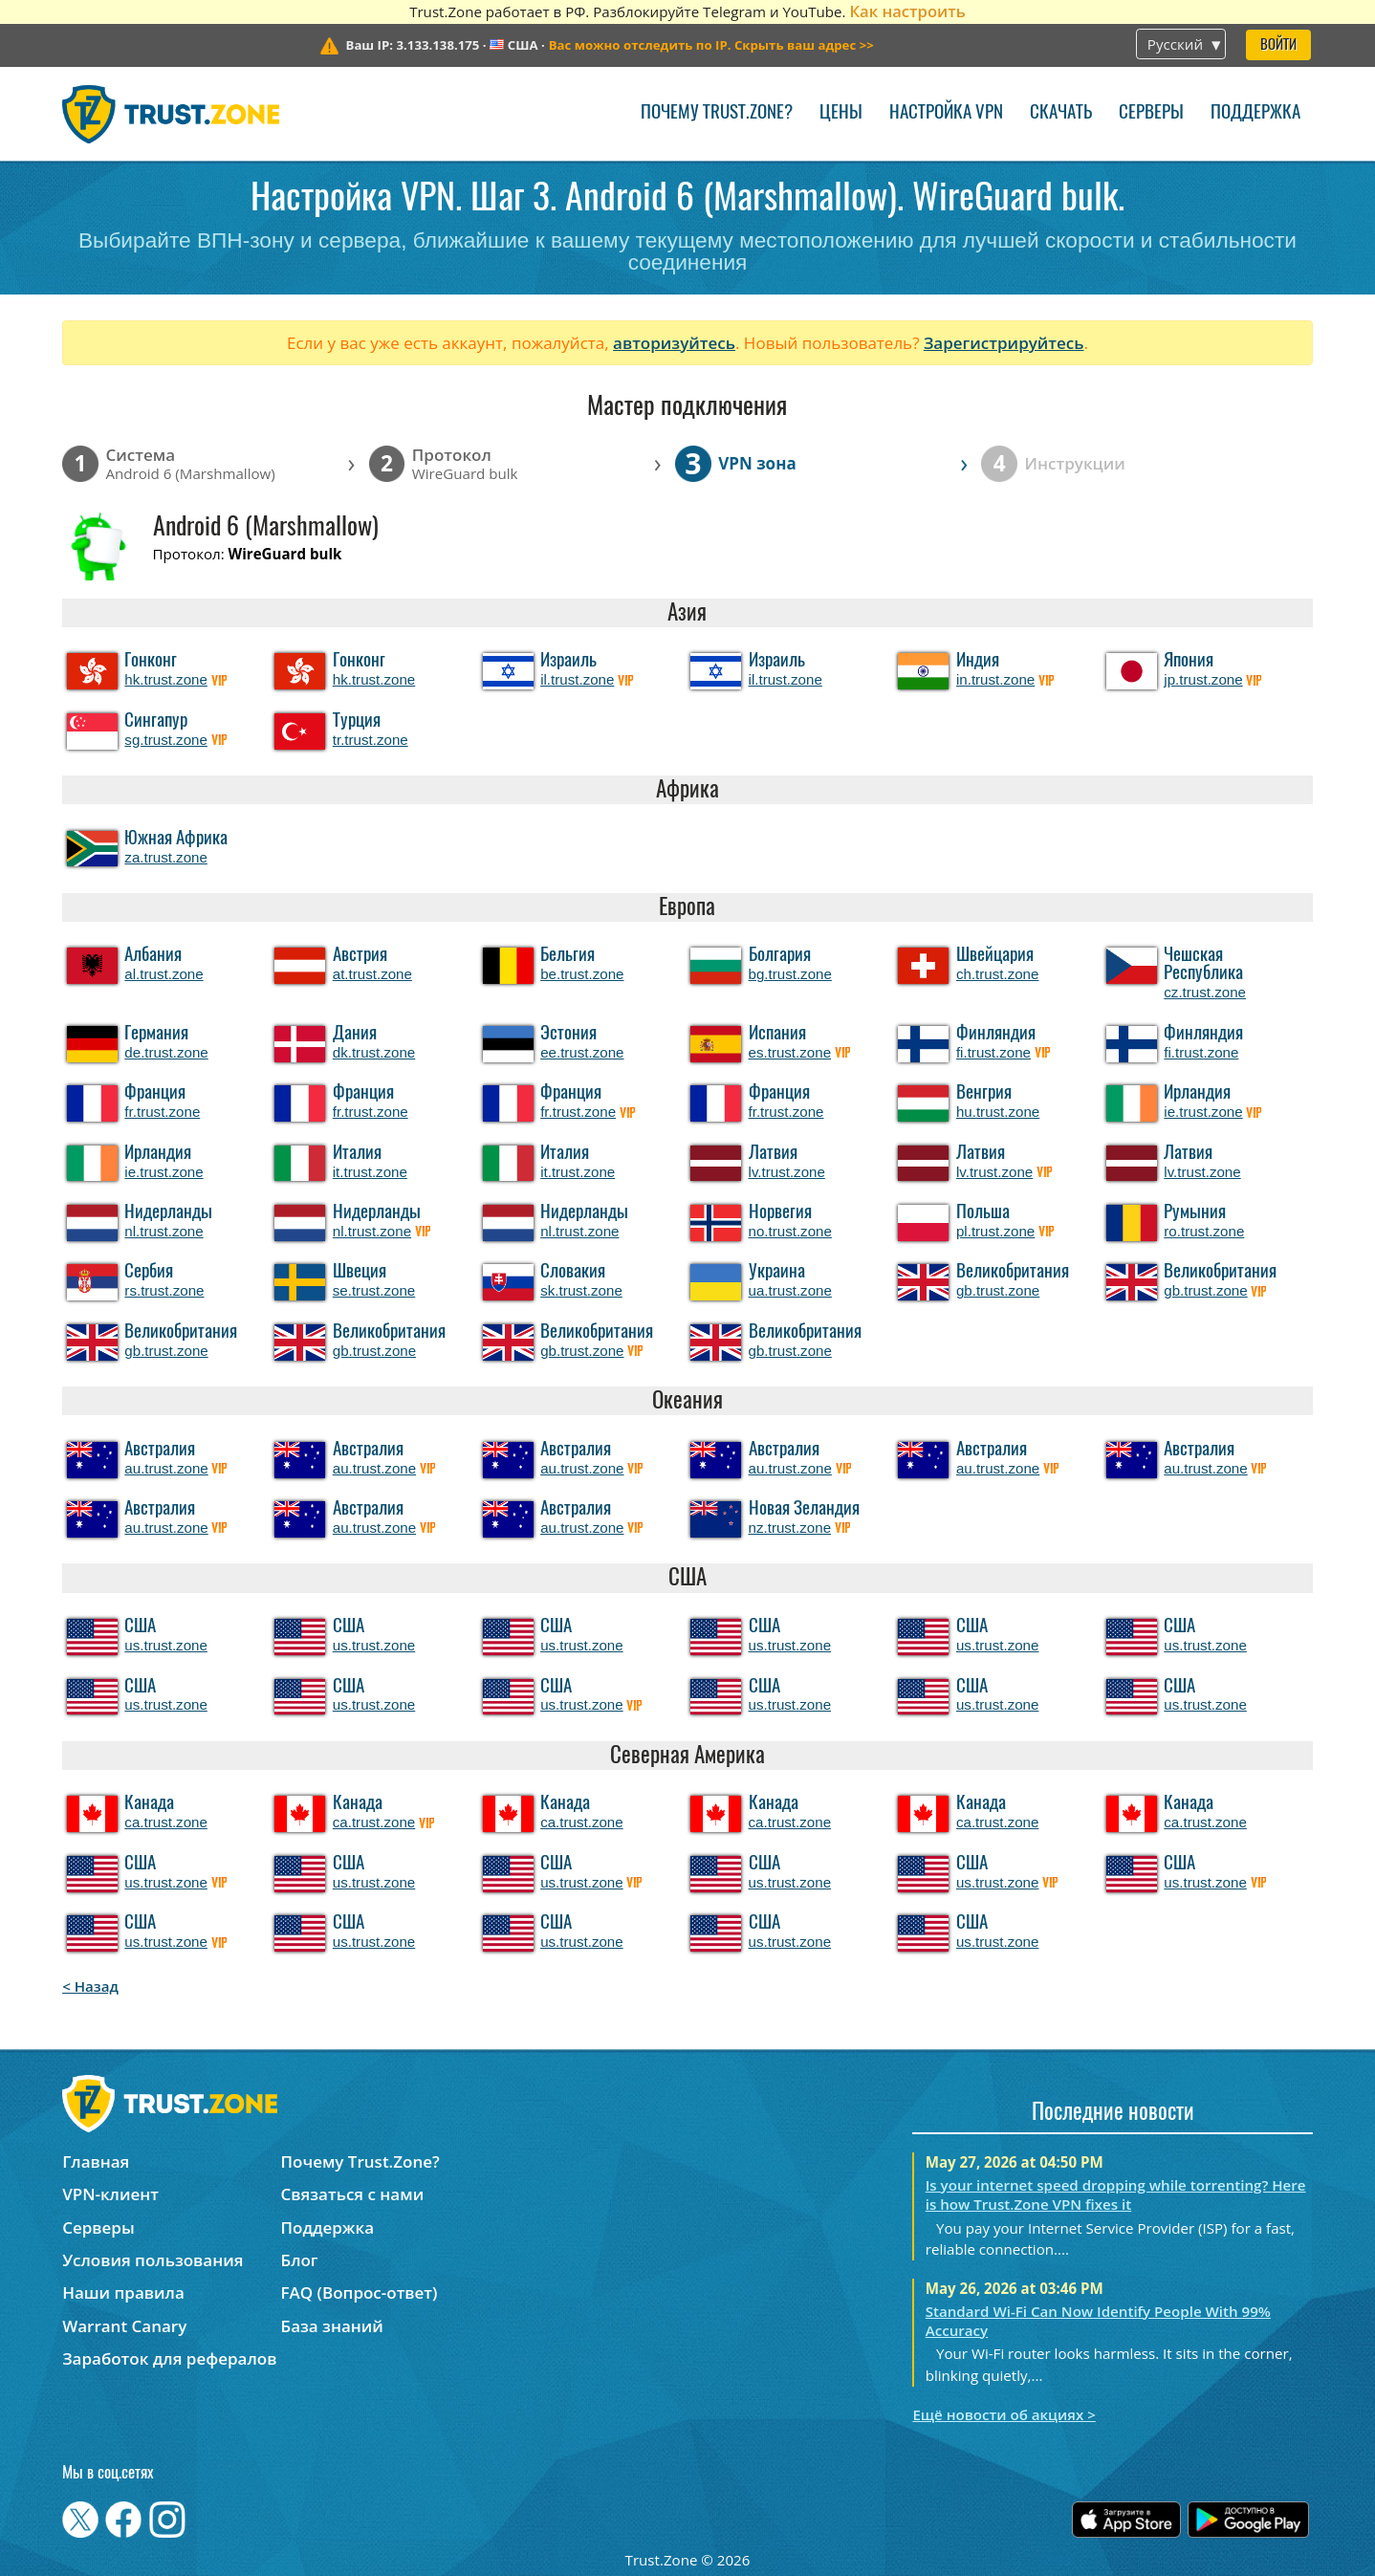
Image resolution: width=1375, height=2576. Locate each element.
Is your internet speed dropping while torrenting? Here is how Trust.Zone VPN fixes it (1116, 2194)
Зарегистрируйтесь (1004, 343)
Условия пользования (152, 2260)
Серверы (1151, 113)
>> (711, 45)
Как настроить (907, 11)
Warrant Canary (124, 2326)
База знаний (332, 2326)
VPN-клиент (110, 2194)
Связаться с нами (353, 2194)
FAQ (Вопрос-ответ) (359, 2292)
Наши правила (123, 2292)
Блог (299, 2260)
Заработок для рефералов (169, 2358)
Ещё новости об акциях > (1003, 2414)
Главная (95, 2161)
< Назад (90, 1986)
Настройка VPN (946, 113)
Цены (840, 113)
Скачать (1061, 113)
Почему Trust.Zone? (717, 113)
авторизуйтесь (674, 343)
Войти (1278, 45)
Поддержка (1255, 113)
